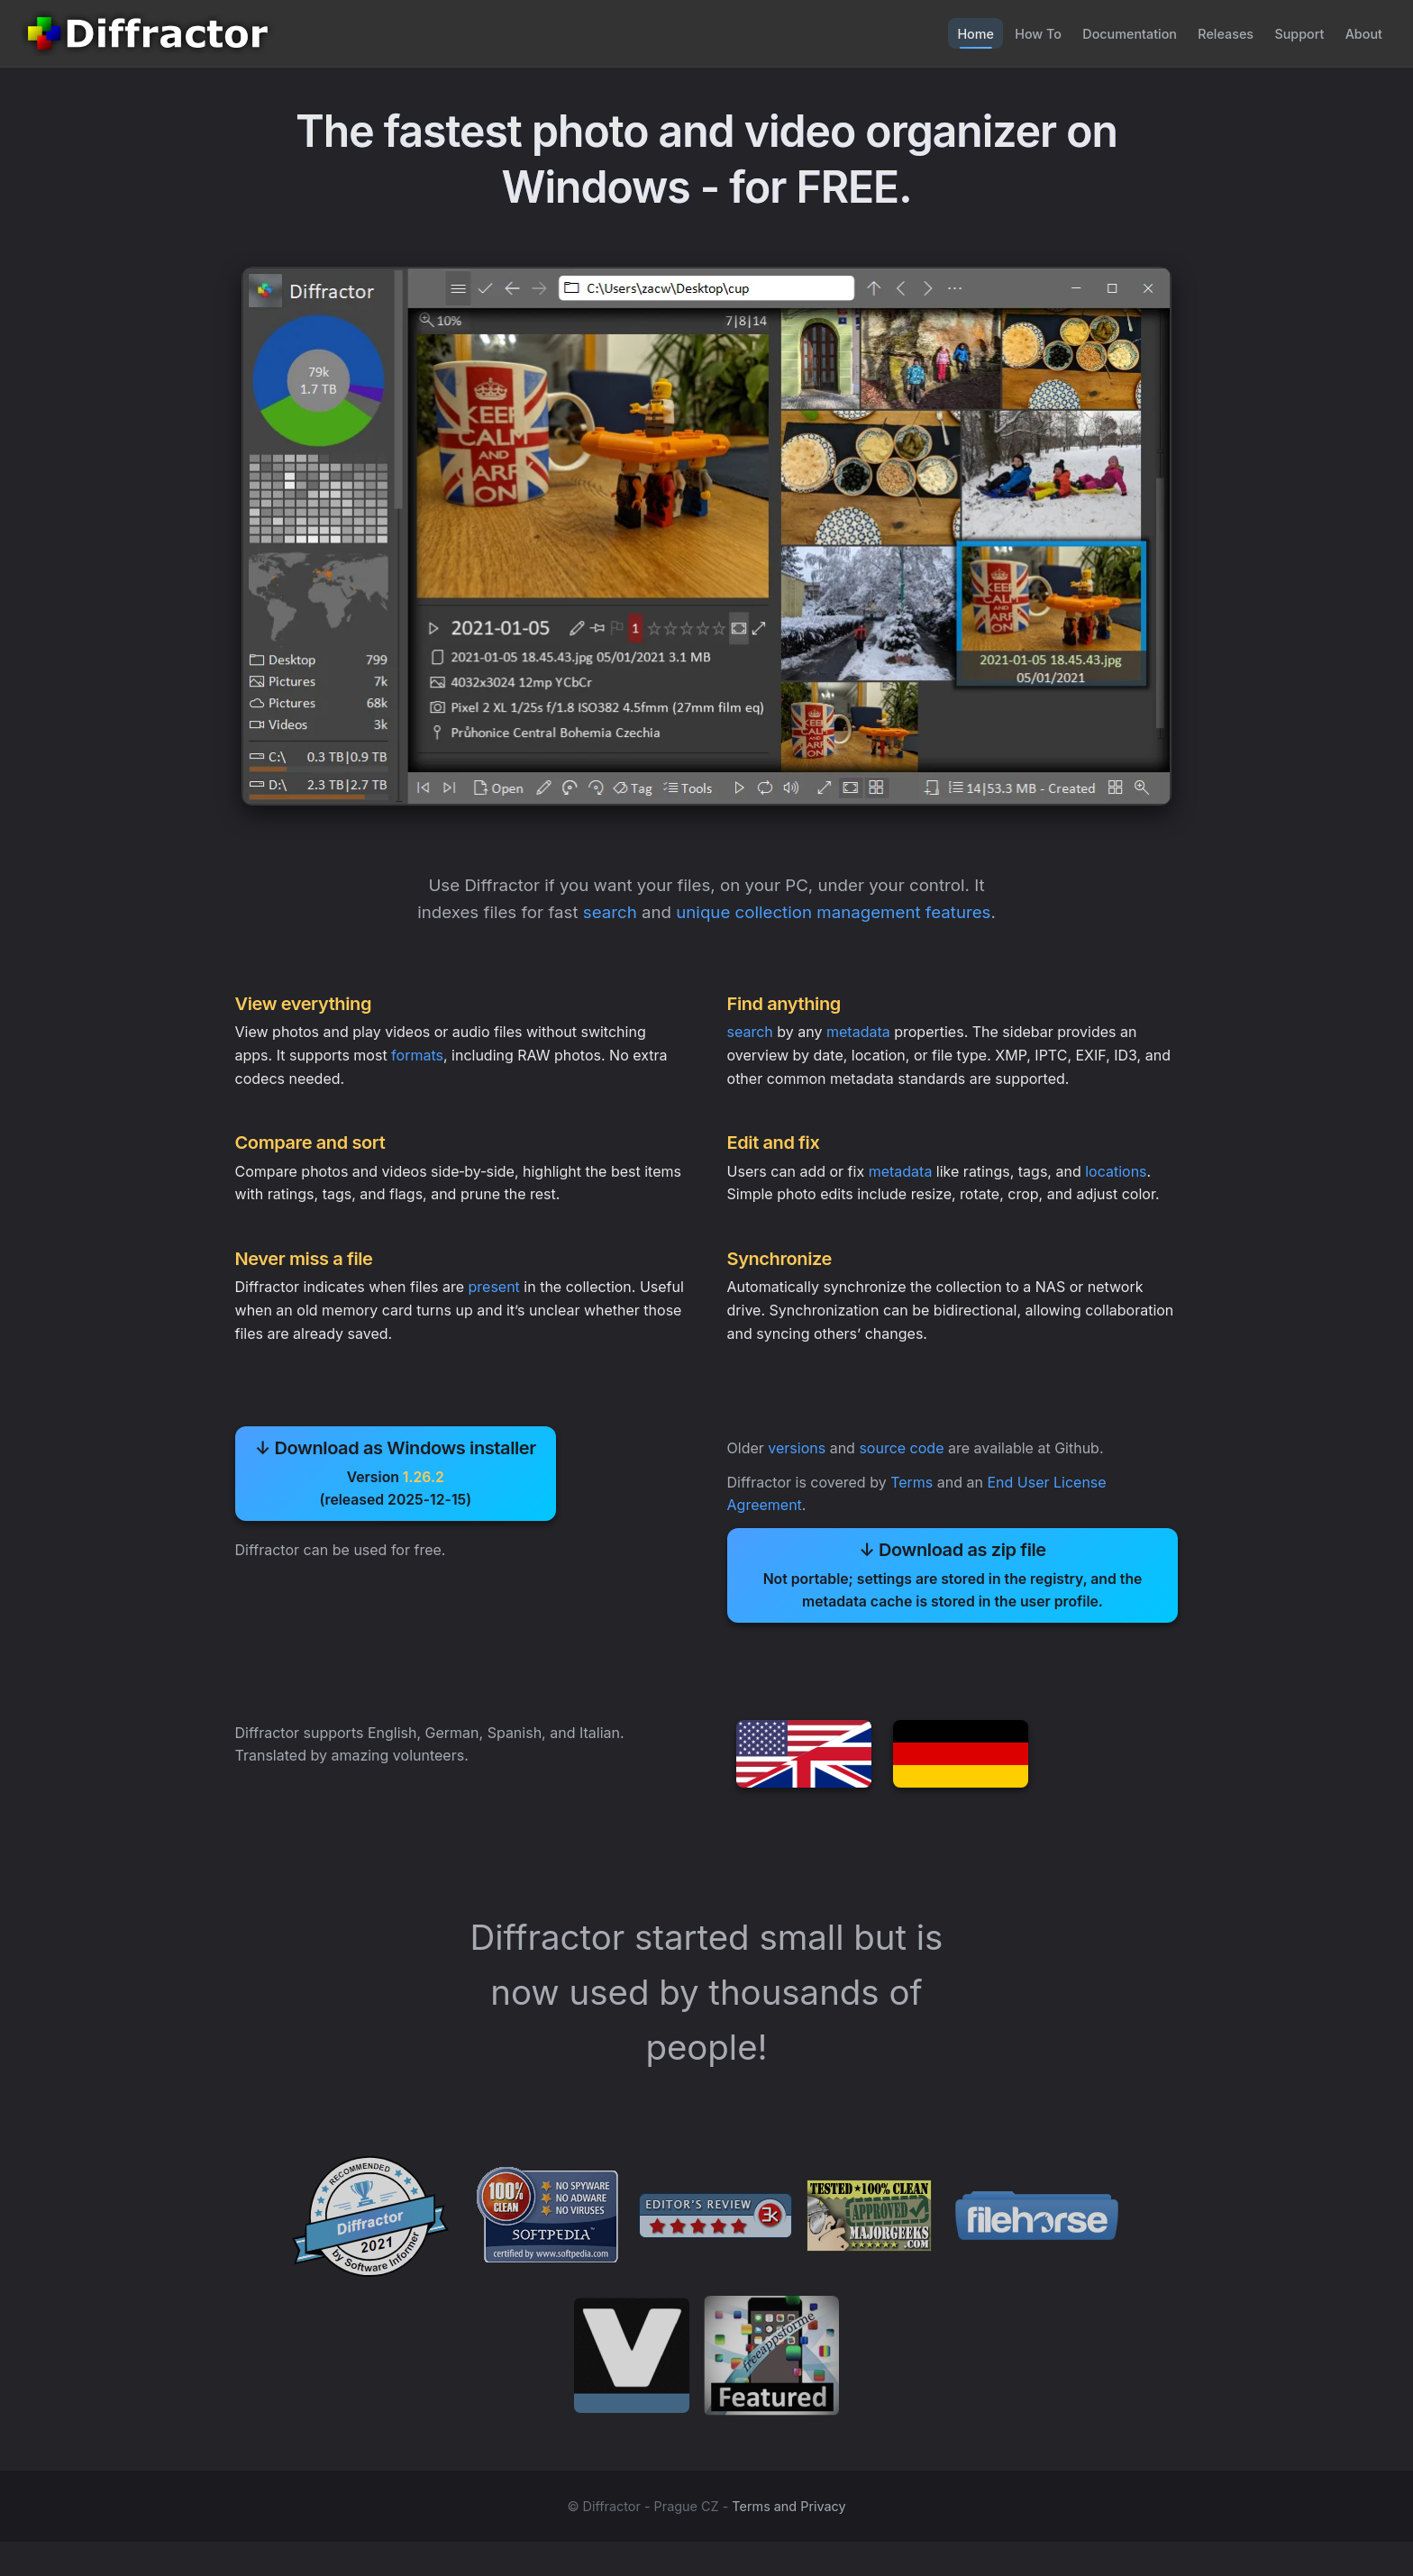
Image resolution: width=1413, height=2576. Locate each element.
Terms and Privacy (788, 2540)
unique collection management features (836, 914)
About (1361, 32)
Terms (913, 1498)
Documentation (1106, 32)
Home (938, 32)
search (607, 914)
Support (1290, 32)
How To (1008, 32)
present (495, 1297)
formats (419, 1060)
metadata (859, 1037)
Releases (1210, 32)
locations (1117, 1179)
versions (798, 1464)
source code (903, 1464)
